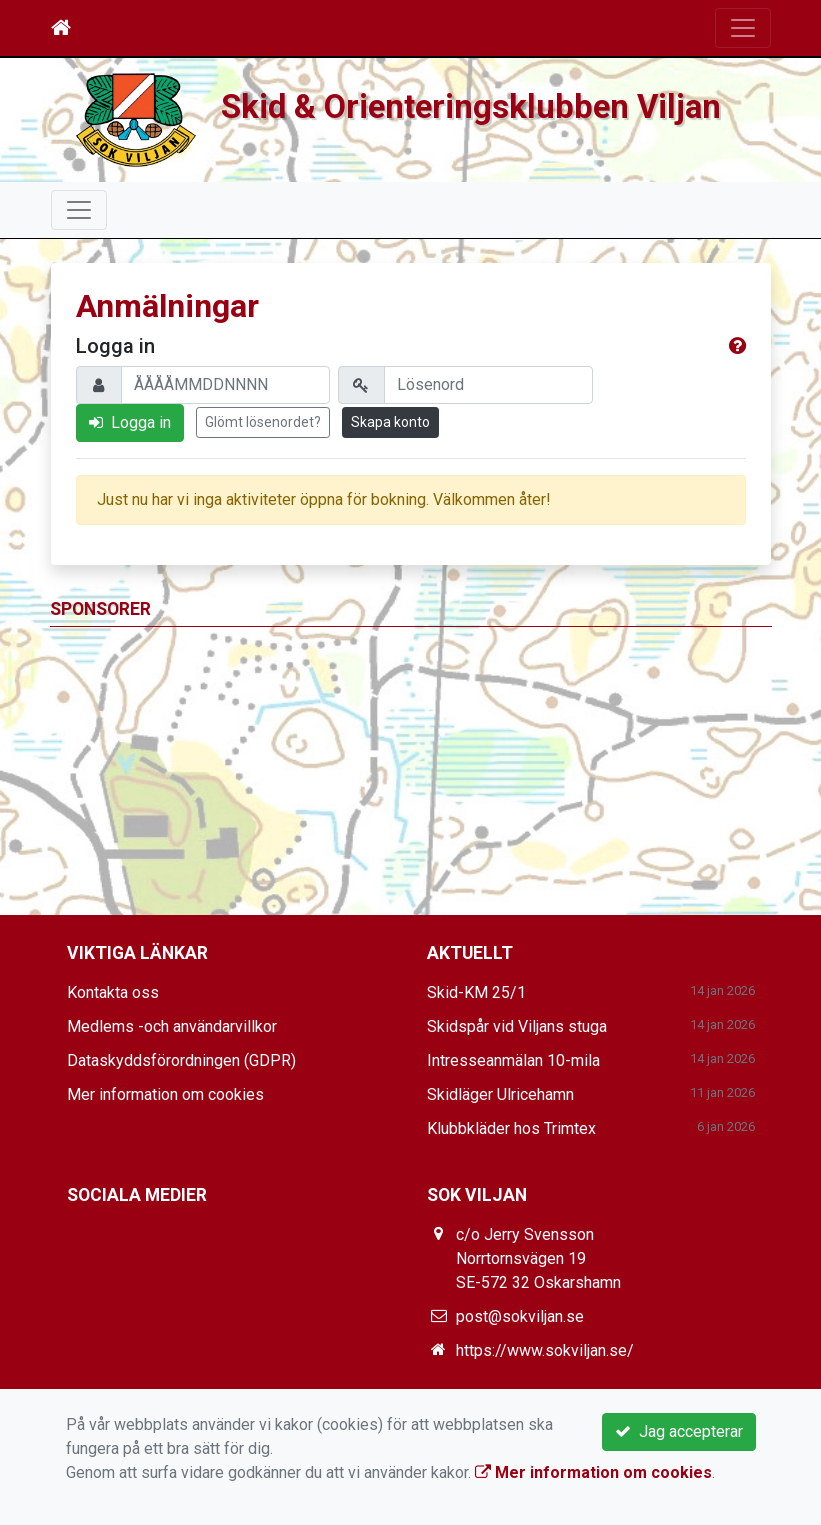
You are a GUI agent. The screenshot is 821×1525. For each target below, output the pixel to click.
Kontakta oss (113, 992)
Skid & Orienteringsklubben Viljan (471, 107)
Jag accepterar (679, 1431)
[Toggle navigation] (743, 28)
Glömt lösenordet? (263, 422)
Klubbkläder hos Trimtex (511, 1128)
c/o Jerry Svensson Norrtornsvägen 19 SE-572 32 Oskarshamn (538, 1258)
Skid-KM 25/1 (476, 992)
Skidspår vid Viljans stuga (517, 1026)
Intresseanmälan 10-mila (513, 1060)
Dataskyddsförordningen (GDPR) (181, 1060)
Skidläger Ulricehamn (500, 1094)
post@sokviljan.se (520, 1316)
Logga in (130, 422)
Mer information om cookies (165, 1094)
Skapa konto (390, 422)
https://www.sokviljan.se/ (545, 1350)
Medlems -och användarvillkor (172, 1026)
